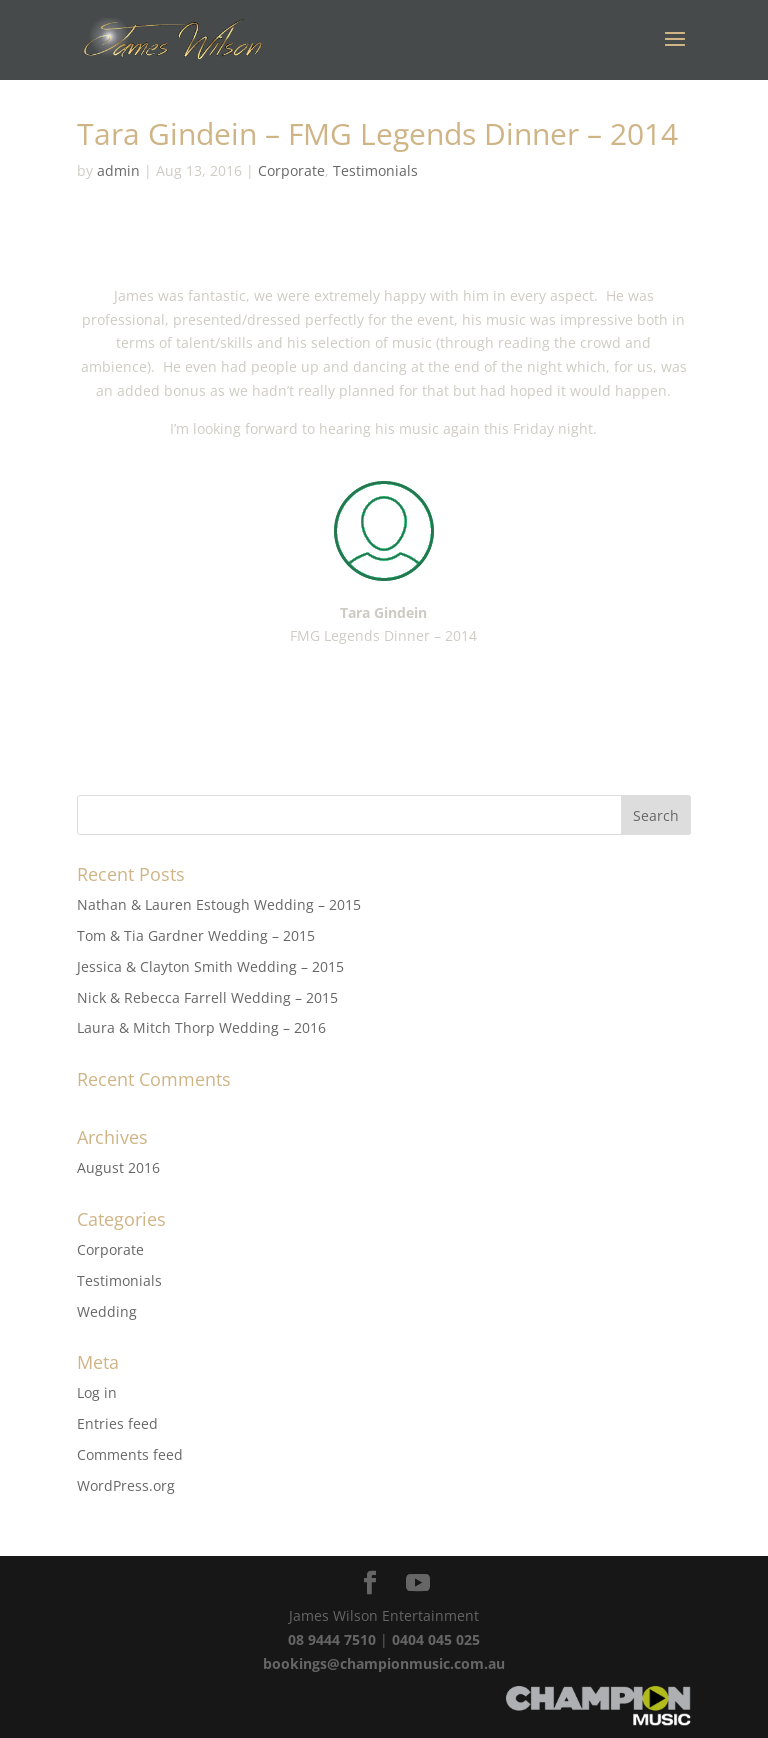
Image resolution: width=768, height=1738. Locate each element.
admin (118, 170)
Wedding (107, 1311)
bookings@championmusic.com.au (384, 1663)
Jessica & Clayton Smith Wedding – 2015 (210, 966)
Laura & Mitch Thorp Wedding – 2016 (201, 1027)
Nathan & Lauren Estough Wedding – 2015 (219, 904)
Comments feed (130, 1454)
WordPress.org (126, 1485)
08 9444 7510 (332, 1639)
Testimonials (375, 170)
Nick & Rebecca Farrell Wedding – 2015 (207, 997)
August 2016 (118, 1167)
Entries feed (117, 1423)
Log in (97, 1392)
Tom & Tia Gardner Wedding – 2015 (196, 935)
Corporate (291, 170)
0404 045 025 (436, 1639)
